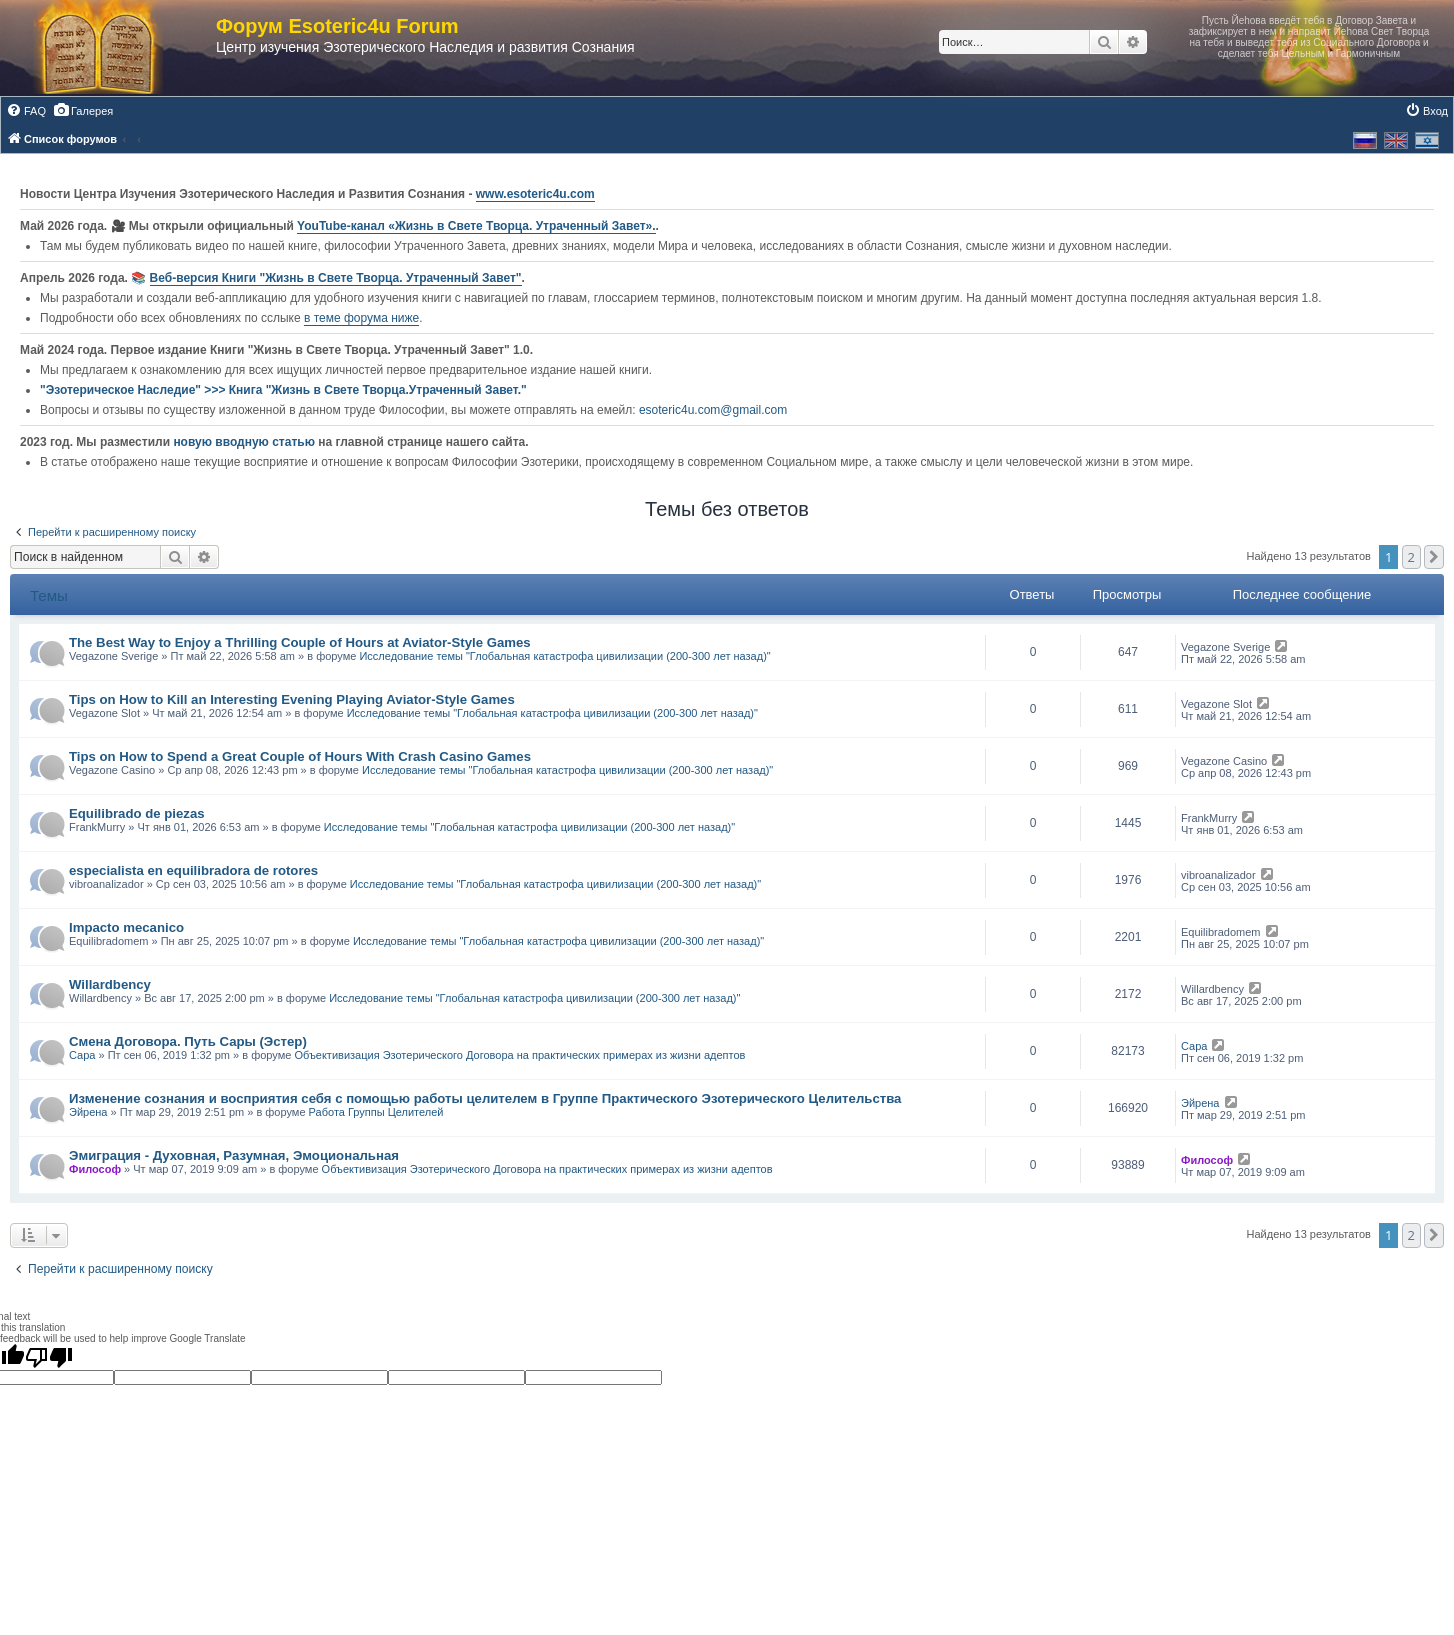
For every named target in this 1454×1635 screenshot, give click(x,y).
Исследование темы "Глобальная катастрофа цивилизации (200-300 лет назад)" (564, 656)
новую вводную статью (245, 442)
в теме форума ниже (361, 318)
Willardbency (110, 984)
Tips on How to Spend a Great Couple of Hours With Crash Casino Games (300, 756)
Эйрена (88, 1112)
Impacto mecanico (126, 927)
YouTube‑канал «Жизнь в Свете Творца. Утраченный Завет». (476, 226)
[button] (1434, 557)
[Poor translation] (49, 1357)
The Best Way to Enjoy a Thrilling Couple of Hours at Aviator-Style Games (300, 642)
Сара (82, 1055)
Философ (95, 1169)
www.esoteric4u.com (535, 194)
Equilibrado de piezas (137, 813)
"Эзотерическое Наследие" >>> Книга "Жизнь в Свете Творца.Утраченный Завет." (283, 390)
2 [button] (1411, 557)
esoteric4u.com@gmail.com (713, 410)
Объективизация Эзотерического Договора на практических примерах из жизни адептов (519, 1055)
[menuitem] (26, 111)
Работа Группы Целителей (376, 1112)
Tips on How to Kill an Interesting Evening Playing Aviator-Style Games (292, 699)
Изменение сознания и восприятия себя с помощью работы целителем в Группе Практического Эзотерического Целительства (485, 1098)
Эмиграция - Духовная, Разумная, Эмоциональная (234, 1155)
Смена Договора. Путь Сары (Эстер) (188, 1041)
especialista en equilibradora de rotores (193, 870)
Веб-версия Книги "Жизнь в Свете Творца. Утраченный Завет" (336, 278)
